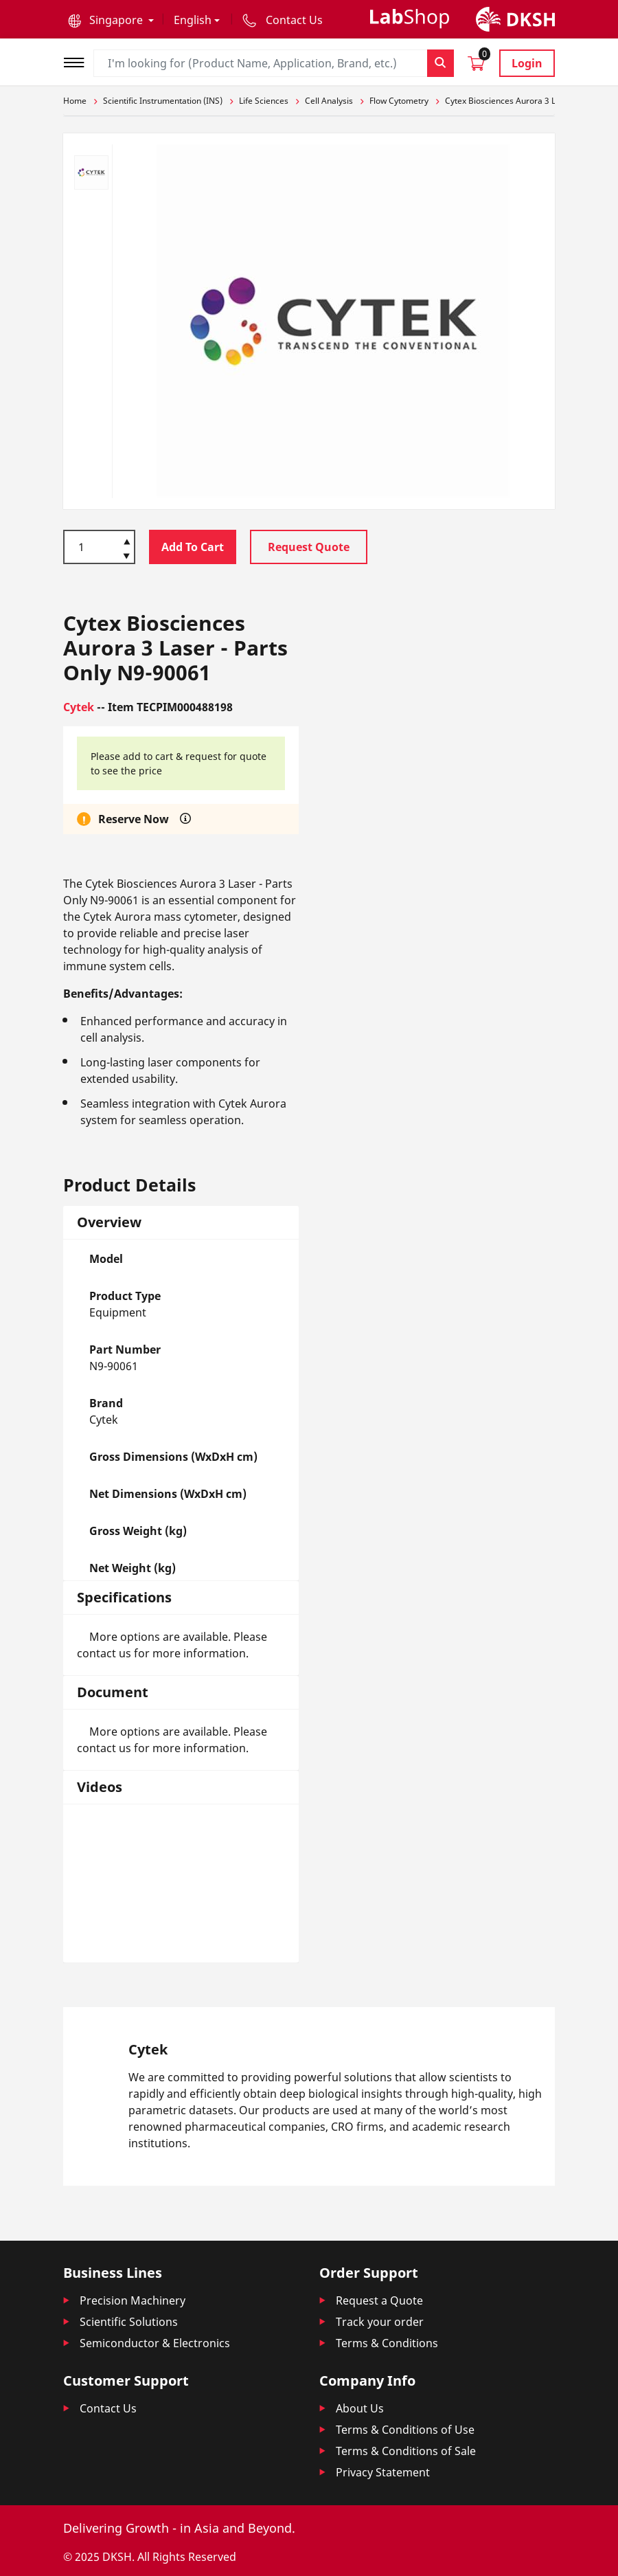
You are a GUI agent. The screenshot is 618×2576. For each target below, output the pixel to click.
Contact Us (108, 2408)
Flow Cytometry (398, 101)
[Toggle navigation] (78, 60)
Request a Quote (379, 2300)
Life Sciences (263, 101)
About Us (360, 2408)
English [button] (192, 19)
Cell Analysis (329, 101)
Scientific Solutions (129, 2321)
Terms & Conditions (387, 2343)
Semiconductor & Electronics (155, 2343)
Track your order (380, 2321)
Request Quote (309, 547)
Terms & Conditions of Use (405, 2429)
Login (527, 63)
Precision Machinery (132, 2300)
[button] (111, 20)
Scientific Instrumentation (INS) (162, 101)
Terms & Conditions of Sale (406, 2451)
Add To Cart (192, 547)
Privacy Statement (383, 2472)
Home (75, 101)
